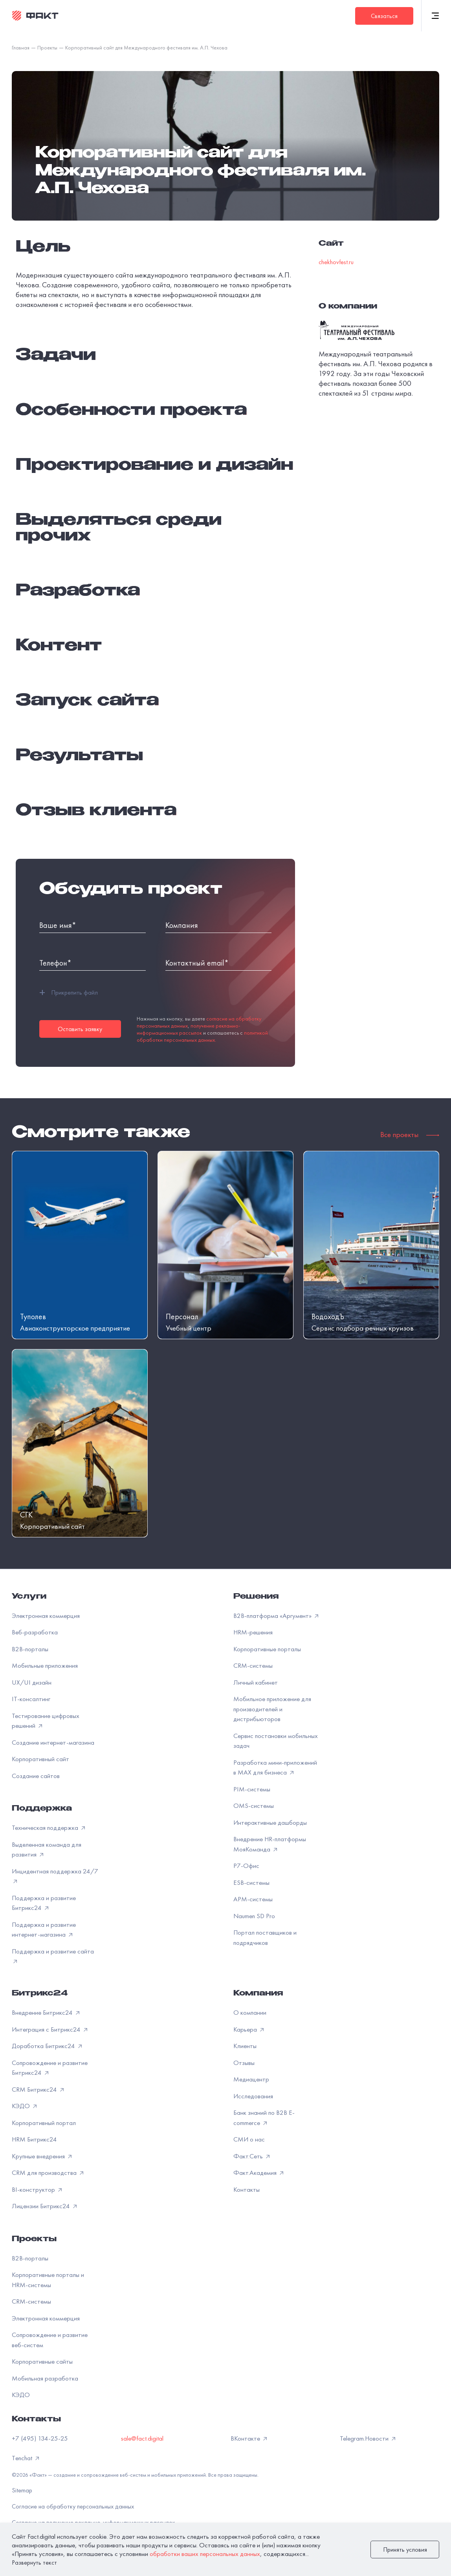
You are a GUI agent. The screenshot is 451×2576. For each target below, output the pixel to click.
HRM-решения (253, 1632)
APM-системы (253, 1899)
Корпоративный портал (44, 2122)
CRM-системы (253, 1665)
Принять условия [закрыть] (405, 2549)
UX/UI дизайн (31, 1682)
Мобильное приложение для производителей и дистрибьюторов (272, 1708)
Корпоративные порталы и (48, 2279)
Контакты (246, 2189)
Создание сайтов (36, 1775)
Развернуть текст (34, 2562)
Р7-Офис (246, 1865)
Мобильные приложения (45, 1665)
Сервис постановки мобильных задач (275, 1740)
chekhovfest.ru (336, 262)
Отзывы (244, 2062)
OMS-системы (253, 1805)
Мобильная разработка (45, 2378)
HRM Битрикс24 (34, 2139)
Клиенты (245, 2045)
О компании (249, 2012)
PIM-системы (251, 1789)
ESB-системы (251, 1882)
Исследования (253, 2096)
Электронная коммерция (46, 1615)
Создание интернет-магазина (53, 1742)
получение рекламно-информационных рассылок (188, 1029)
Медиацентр (251, 2079)
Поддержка (42, 1809)
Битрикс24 (40, 1994)
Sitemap (22, 2490)
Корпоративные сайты (42, 2361)
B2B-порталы (30, 1649)
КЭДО (21, 2394)
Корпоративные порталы (267, 1649)
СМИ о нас (249, 2139)
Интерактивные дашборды (270, 1822)
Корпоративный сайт (40, 1758)
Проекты (34, 2240)
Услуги (29, 1597)
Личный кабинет (255, 1682)
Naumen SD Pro (254, 1915)
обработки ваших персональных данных (205, 2553)
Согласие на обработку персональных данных (73, 2506)
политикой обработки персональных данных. (202, 1036)
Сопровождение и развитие (50, 2339)
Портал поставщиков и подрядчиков (265, 1937)
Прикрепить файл (68, 992)
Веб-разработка (35, 1632)
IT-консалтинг (31, 1698)
